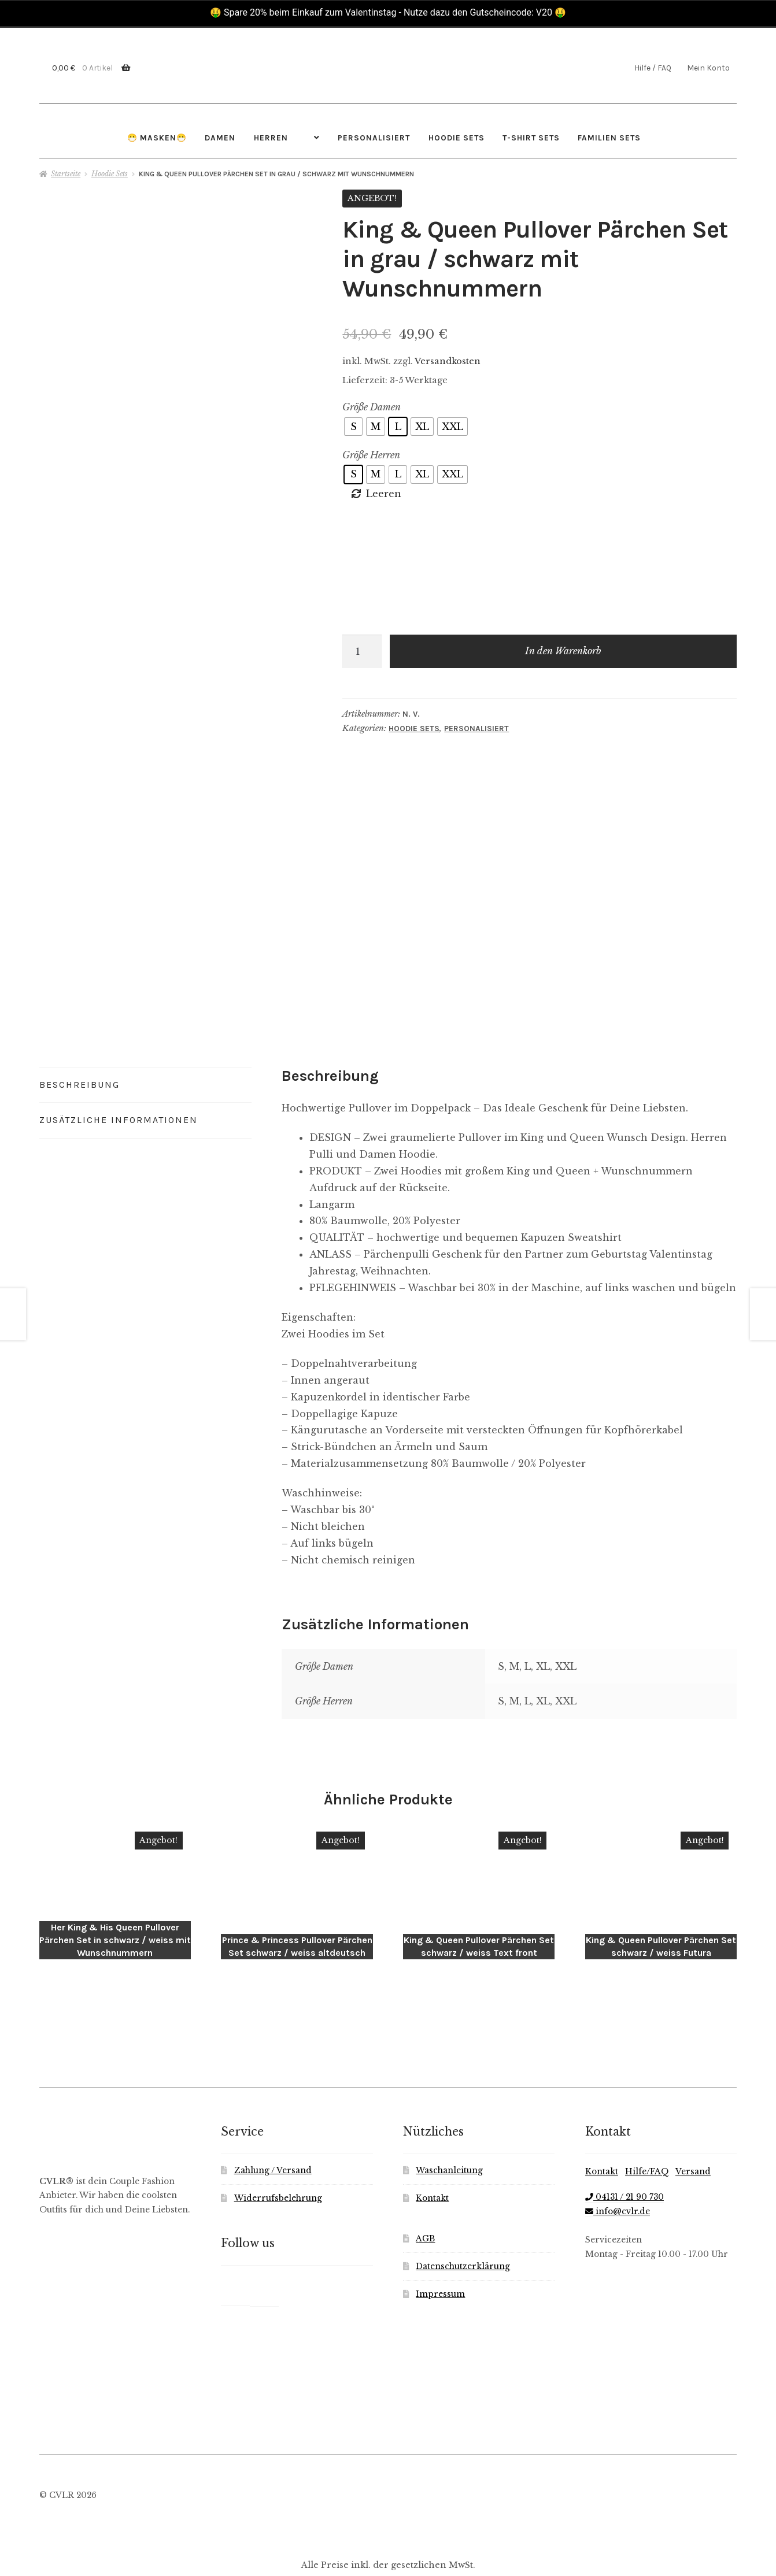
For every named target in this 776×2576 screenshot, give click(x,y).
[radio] (353, 426)
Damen (220, 137)
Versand (693, 2127)
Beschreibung (79, 1055)
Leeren (383, 493)
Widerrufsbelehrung (278, 2154)
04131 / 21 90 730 (624, 2153)
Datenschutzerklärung (463, 2222)
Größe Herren (371, 455)
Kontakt (432, 2154)
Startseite (65, 173)
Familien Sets (609, 137)
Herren (271, 137)
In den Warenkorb (563, 651)
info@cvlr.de (617, 2167)
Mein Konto (708, 67)
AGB (425, 2194)
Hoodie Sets (456, 137)
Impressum (440, 2250)
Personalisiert (374, 137)
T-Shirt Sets (531, 137)
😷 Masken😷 (157, 137)
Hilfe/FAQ (647, 2127)
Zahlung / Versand (273, 2126)
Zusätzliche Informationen (118, 1090)
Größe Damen (371, 407)
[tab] (145, 1056)
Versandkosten (448, 361)
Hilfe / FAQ (652, 67)
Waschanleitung (449, 2126)
